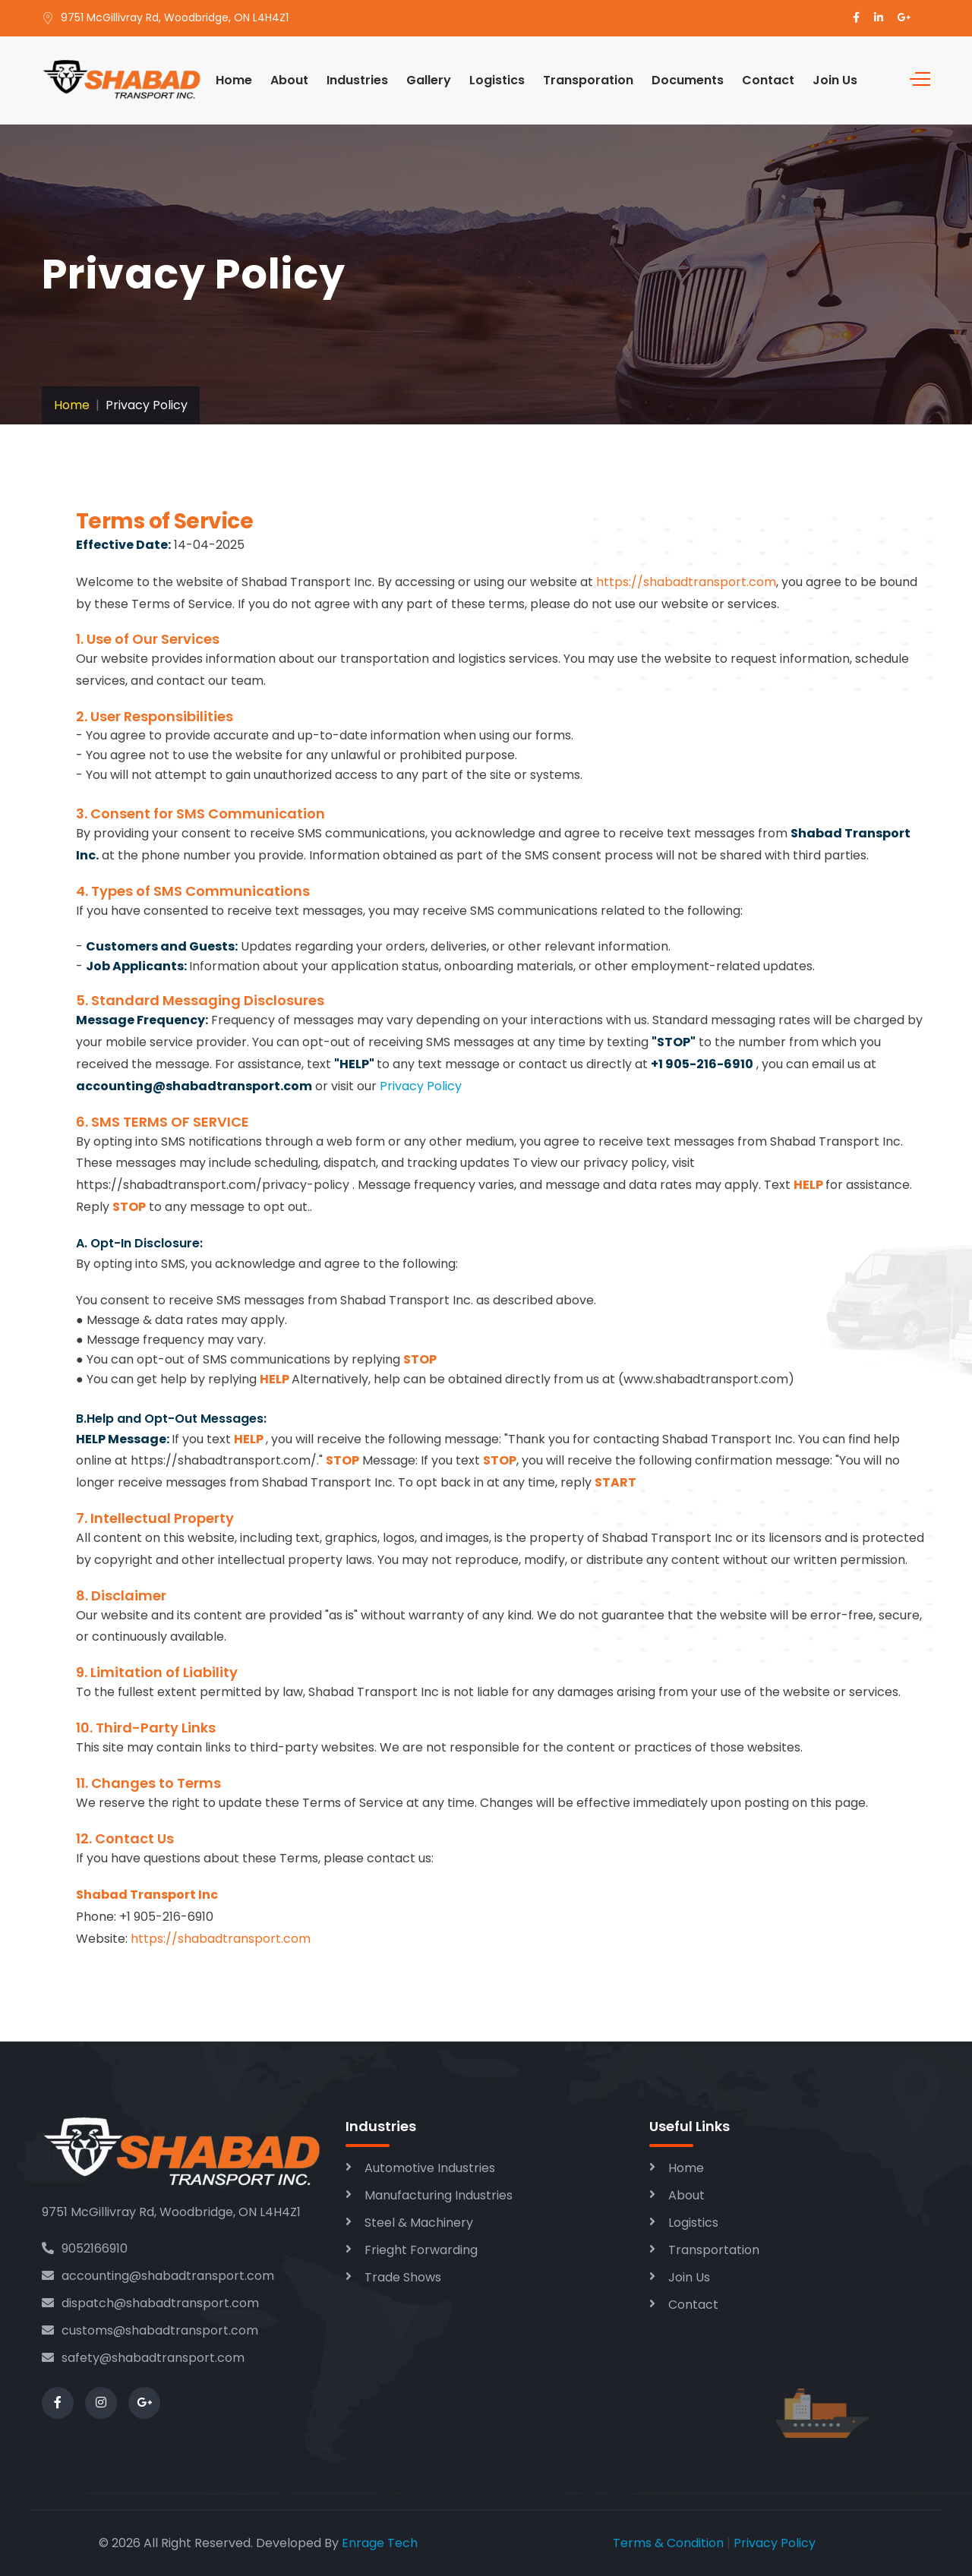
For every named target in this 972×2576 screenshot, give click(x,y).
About (289, 80)
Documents (688, 80)
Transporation (588, 80)
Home (234, 80)
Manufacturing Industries (438, 2195)
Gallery (428, 80)
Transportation (713, 2250)
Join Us (835, 80)
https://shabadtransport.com (686, 582)
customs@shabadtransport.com (150, 2330)
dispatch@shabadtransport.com (150, 2303)
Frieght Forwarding (421, 2250)
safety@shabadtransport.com (143, 2357)
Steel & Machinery (418, 2222)
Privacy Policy (421, 1086)
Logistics (497, 80)
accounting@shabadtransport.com (158, 2275)
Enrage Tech (380, 2543)
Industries (357, 80)
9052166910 (85, 2248)
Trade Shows (402, 2277)
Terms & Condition (668, 2543)
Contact (768, 80)
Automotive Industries (429, 2168)
